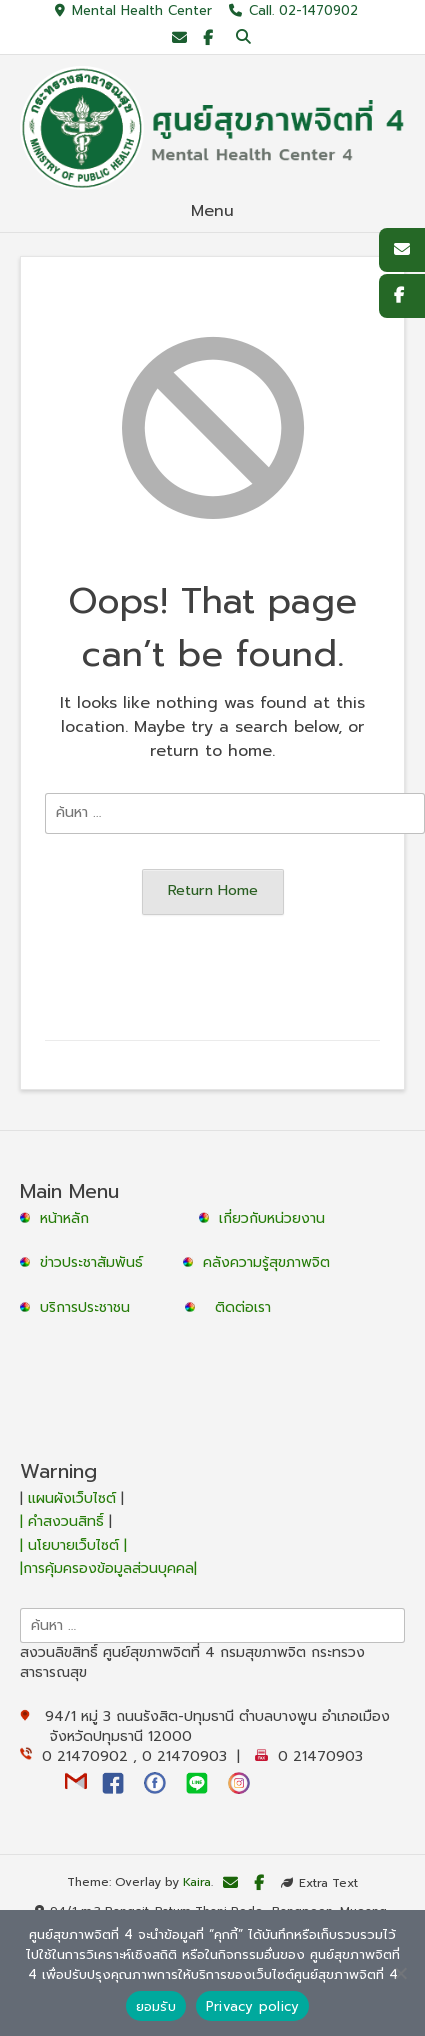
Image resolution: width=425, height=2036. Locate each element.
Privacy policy (253, 2006)
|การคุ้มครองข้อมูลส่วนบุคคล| (108, 1568)
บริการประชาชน (90, 1307)
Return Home (213, 890)
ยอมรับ (156, 2006)
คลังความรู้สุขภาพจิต (266, 1262)
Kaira (197, 1883)
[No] (400, 1973)
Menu (212, 211)
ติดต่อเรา (243, 1307)
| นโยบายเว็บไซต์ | (73, 1545)
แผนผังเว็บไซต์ (72, 1498)
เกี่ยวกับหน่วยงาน (272, 1218)
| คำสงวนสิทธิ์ (64, 1521)
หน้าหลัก (57, 1218)
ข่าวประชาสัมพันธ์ (96, 1262)
